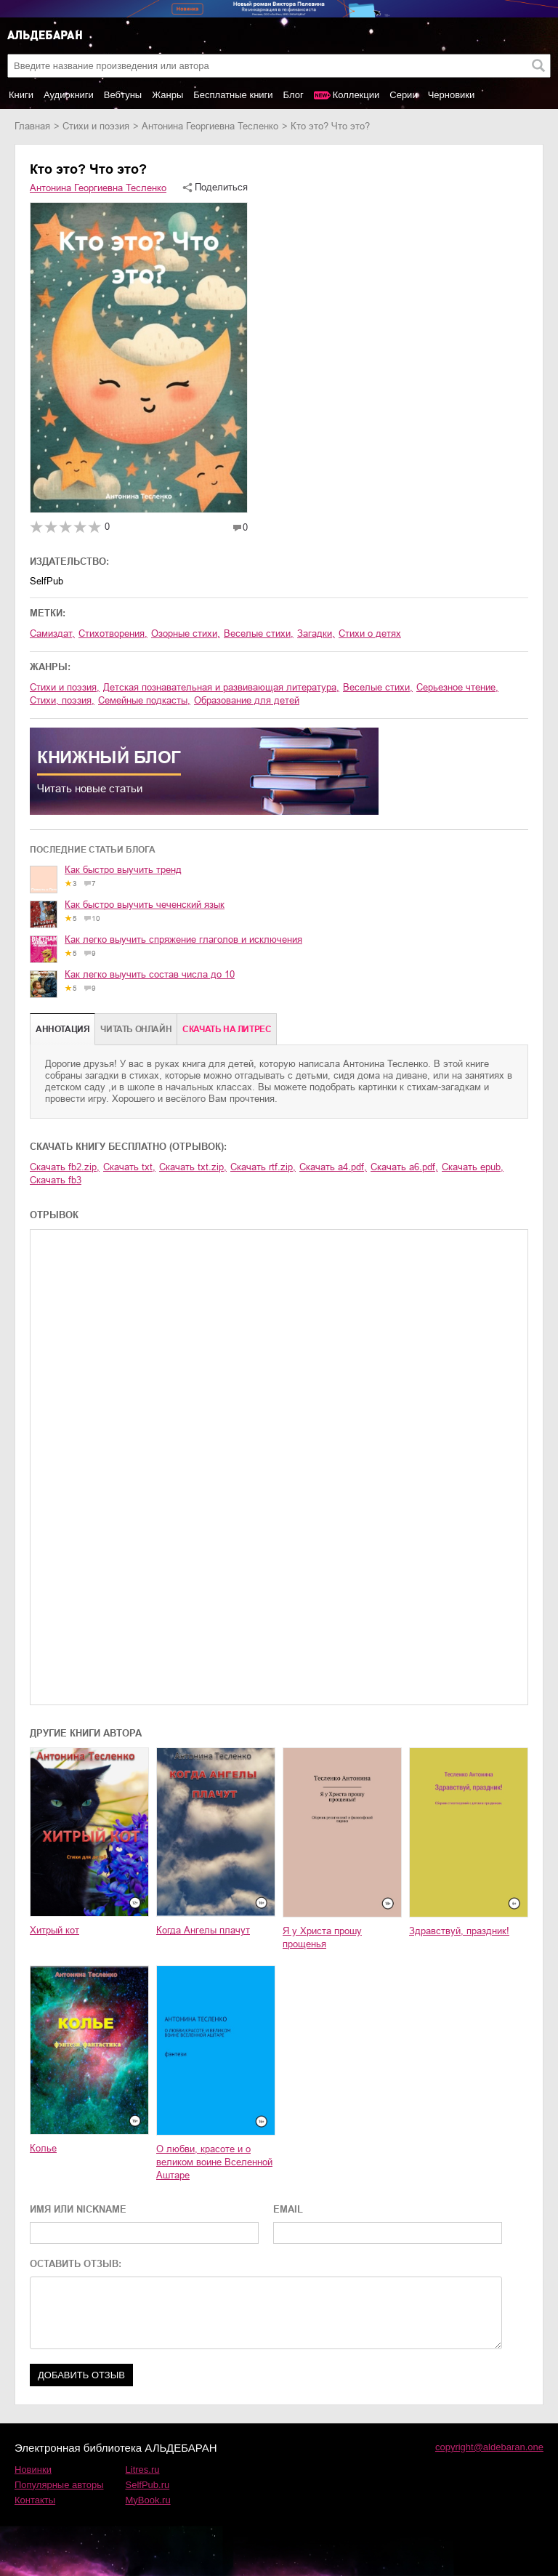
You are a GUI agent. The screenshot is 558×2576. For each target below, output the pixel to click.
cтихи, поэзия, (62, 700)
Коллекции (356, 94)
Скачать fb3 (55, 1180)
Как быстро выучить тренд (123, 869)
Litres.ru (143, 2469)
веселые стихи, (259, 633)
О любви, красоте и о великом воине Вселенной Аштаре (214, 2162)
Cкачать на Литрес (226, 1029)
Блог (293, 94)
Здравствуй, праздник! (459, 1930)
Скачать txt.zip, (193, 1167)
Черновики (451, 94)
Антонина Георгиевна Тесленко (210, 126)
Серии (403, 94)
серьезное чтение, (457, 687)
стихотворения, (112, 633)
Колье (43, 2148)
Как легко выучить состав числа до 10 (150, 974)
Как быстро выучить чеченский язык (145, 904)
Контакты (35, 2500)
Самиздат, (52, 633)
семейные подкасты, (144, 700)
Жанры (167, 94)
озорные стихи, (185, 633)
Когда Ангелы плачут (203, 1930)
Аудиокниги (69, 94)
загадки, (316, 633)
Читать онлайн (135, 1029)
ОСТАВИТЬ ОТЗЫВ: (75, 2263)
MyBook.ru (148, 2500)
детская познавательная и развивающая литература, (221, 687)
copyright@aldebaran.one (489, 2447)
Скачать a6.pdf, (404, 1167)
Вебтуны (123, 94)
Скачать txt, (129, 1167)
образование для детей (246, 700)
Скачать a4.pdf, (333, 1167)
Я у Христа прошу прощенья (322, 1937)
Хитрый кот (54, 1930)
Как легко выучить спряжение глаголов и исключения (183, 939)
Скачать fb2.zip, (65, 1167)
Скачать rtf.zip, (263, 1167)
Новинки (33, 2469)
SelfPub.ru (148, 2484)
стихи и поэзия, (65, 687)
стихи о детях (370, 633)
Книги (21, 94)
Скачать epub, (473, 1167)
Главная (32, 126)
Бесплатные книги (232, 94)
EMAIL (288, 2209)
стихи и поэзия (95, 126)
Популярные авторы (59, 2484)
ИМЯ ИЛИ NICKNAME (78, 2209)
